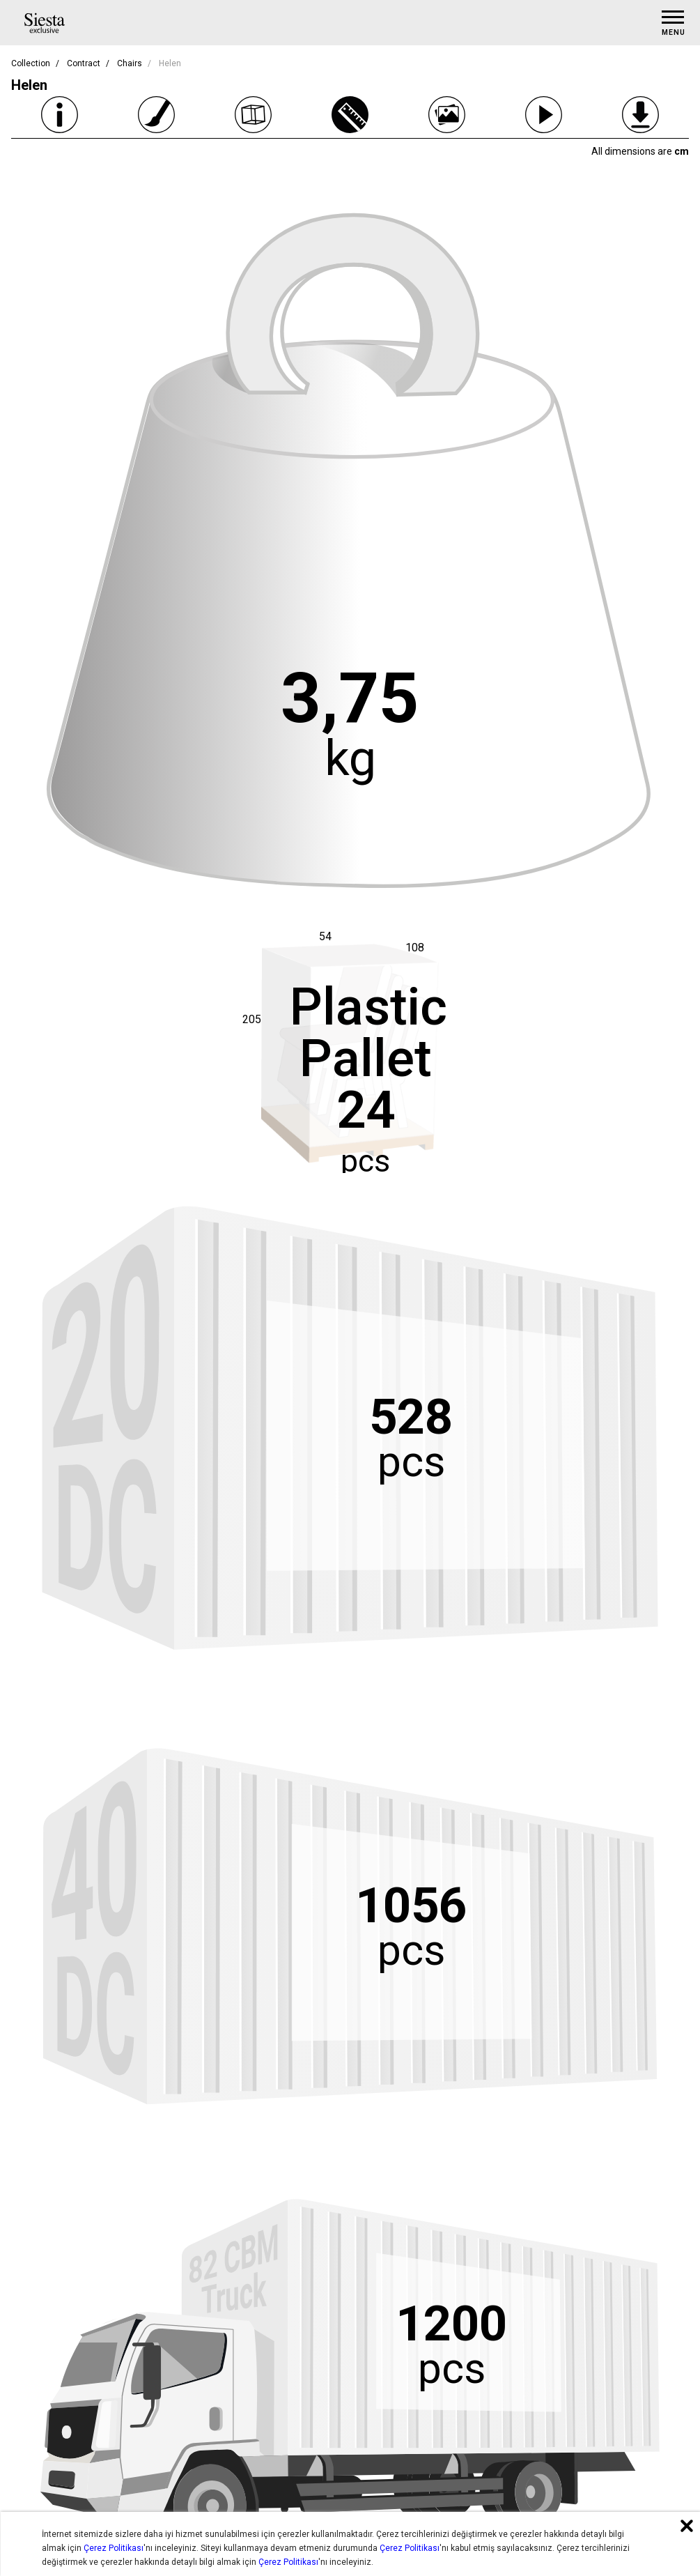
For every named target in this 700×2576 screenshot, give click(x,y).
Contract (83, 63)
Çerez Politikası (113, 2548)
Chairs (129, 63)
